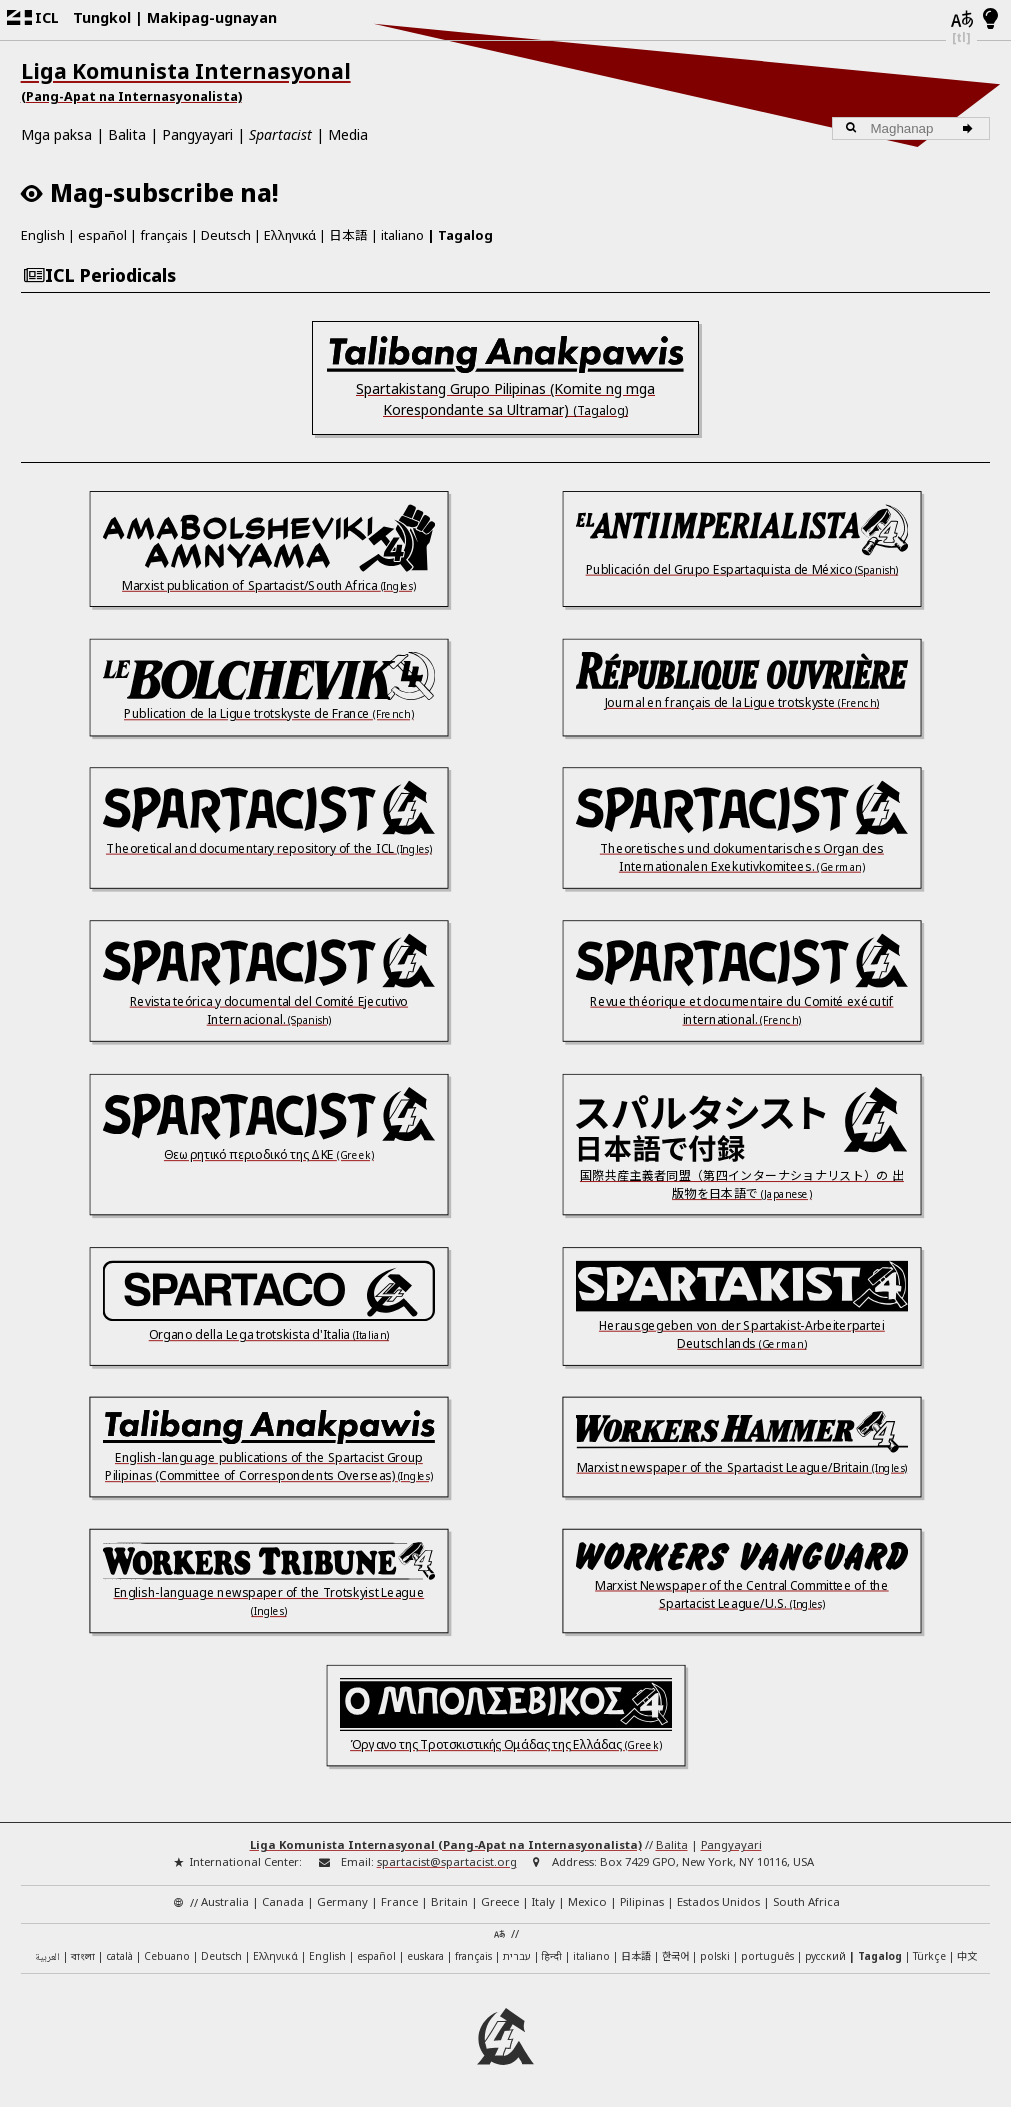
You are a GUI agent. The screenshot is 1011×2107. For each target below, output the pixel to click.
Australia (225, 1901)
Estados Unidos (718, 1901)
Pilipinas (642, 1901)
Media (348, 134)
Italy (543, 1901)
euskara (425, 1956)
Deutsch (226, 235)
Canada (283, 1901)
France (399, 1901)
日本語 (348, 234)
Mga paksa (56, 134)
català (119, 1956)
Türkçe (929, 1956)
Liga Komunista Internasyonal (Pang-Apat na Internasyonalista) (446, 1844)
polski (715, 1956)
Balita (127, 134)
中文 (967, 1955)
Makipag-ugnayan (212, 17)
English (43, 235)
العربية (47, 1957)
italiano (402, 235)
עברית (517, 1956)
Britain (449, 1901)
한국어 (675, 1955)
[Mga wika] (961, 20)
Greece (500, 1901)
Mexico (587, 1901)
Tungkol (102, 17)
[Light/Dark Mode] (990, 20)
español (102, 235)
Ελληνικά (290, 235)
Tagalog (465, 235)
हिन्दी (552, 1956)
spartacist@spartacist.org (447, 1861)
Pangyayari (197, 134)
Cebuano (167, 1956)
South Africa (806, 1901)
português (767, 1956)
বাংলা (83, 1957)
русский (825, 1956)
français (164, 235)
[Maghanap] (970, 129)
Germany (342, 1901)
